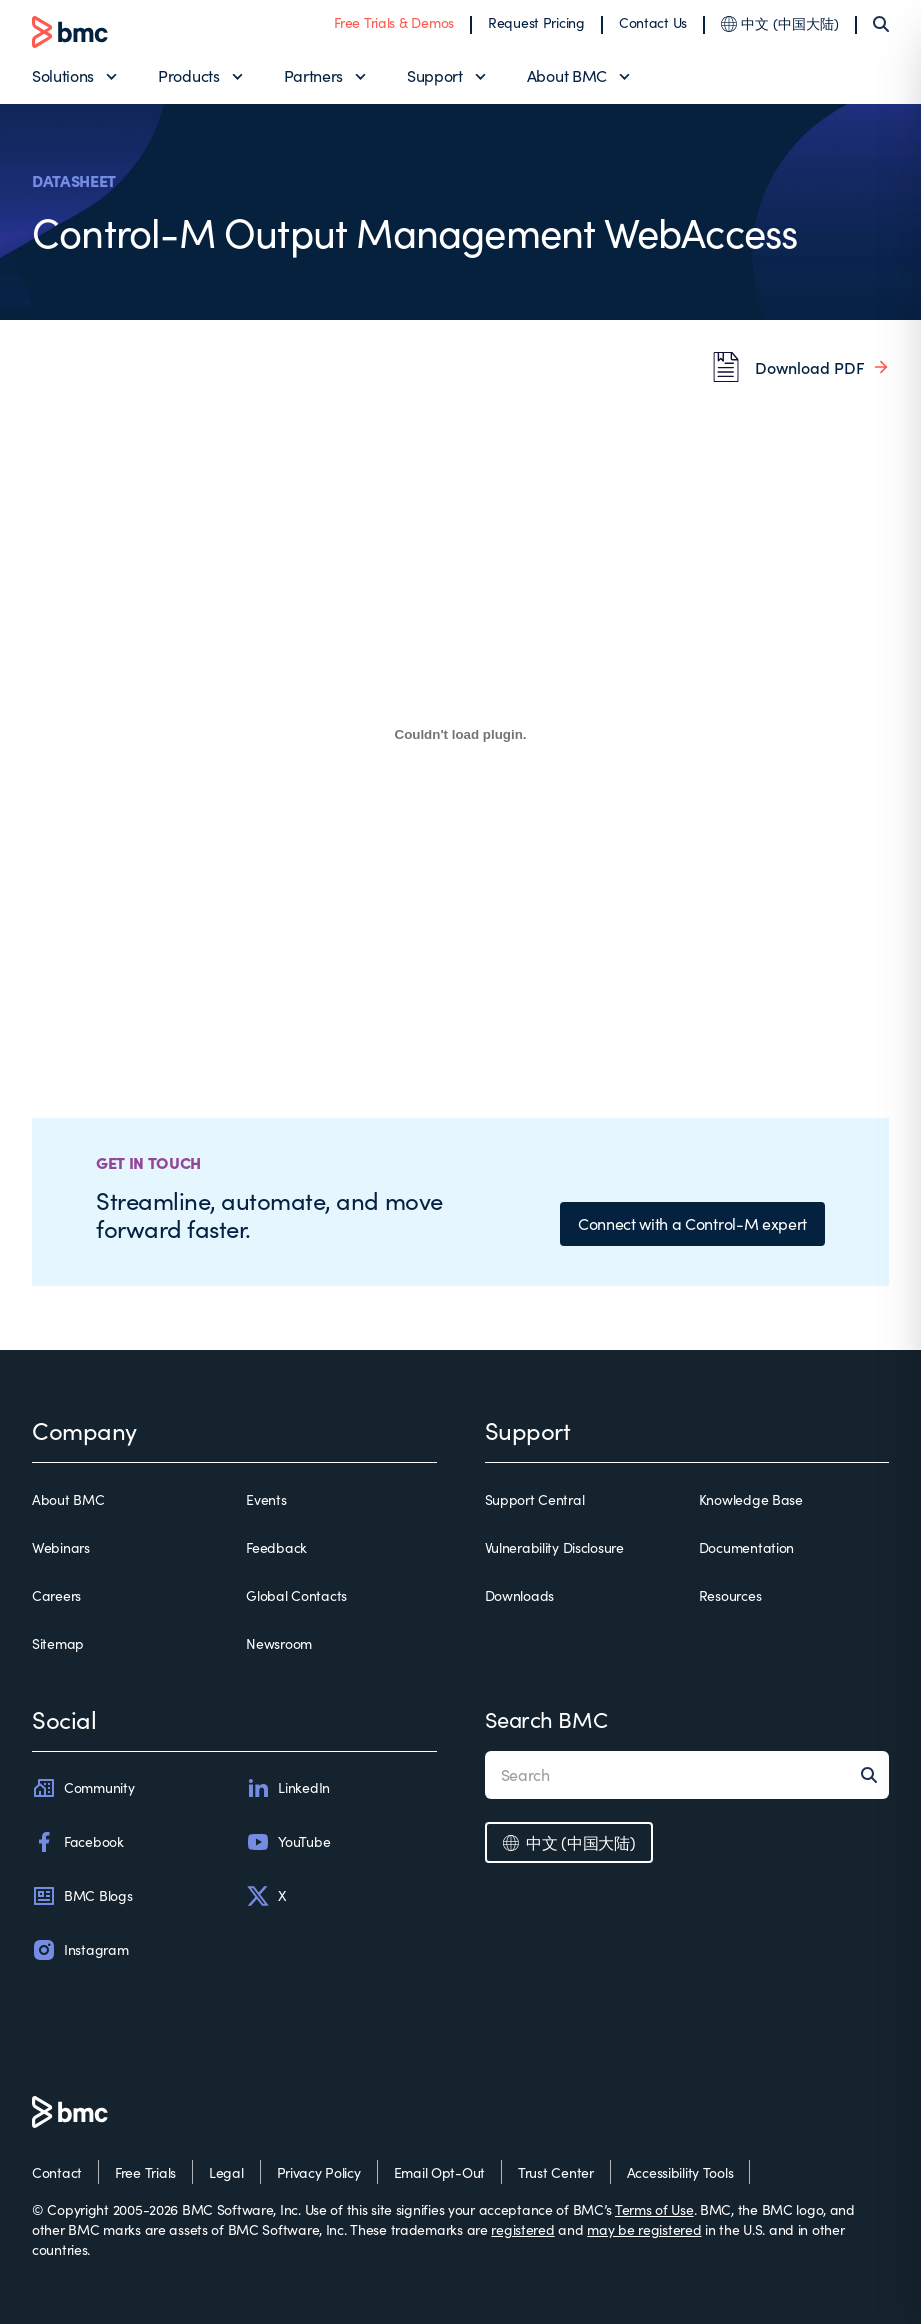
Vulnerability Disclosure (554, 1547)
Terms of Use (654, 2209)
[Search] (881, 24)
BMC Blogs (82, 1896)
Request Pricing (536, 22)
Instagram (80, 1950)
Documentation (746, 1547)
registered (522, 2229)
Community (83, 1788)
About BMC (567, 75)
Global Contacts (296, 1595)
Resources (730, 1595)
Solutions (63, 75)
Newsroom (279, 1643)
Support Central (535, 1499)
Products (188, 75)
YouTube (288, 1842)
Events (266, 1499)
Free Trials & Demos (394, 22)
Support (435, 75)
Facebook (78, 1842)
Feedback (276, 1547)
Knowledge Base (751, 1499)
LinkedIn (288, 1788)
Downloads (519, 1595)
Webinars (61, 1547)
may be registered (644, 2229)
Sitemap (58, 1643)
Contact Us (653, 22)
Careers (56, 1595)
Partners (313, 75)
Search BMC (546, 1719)
